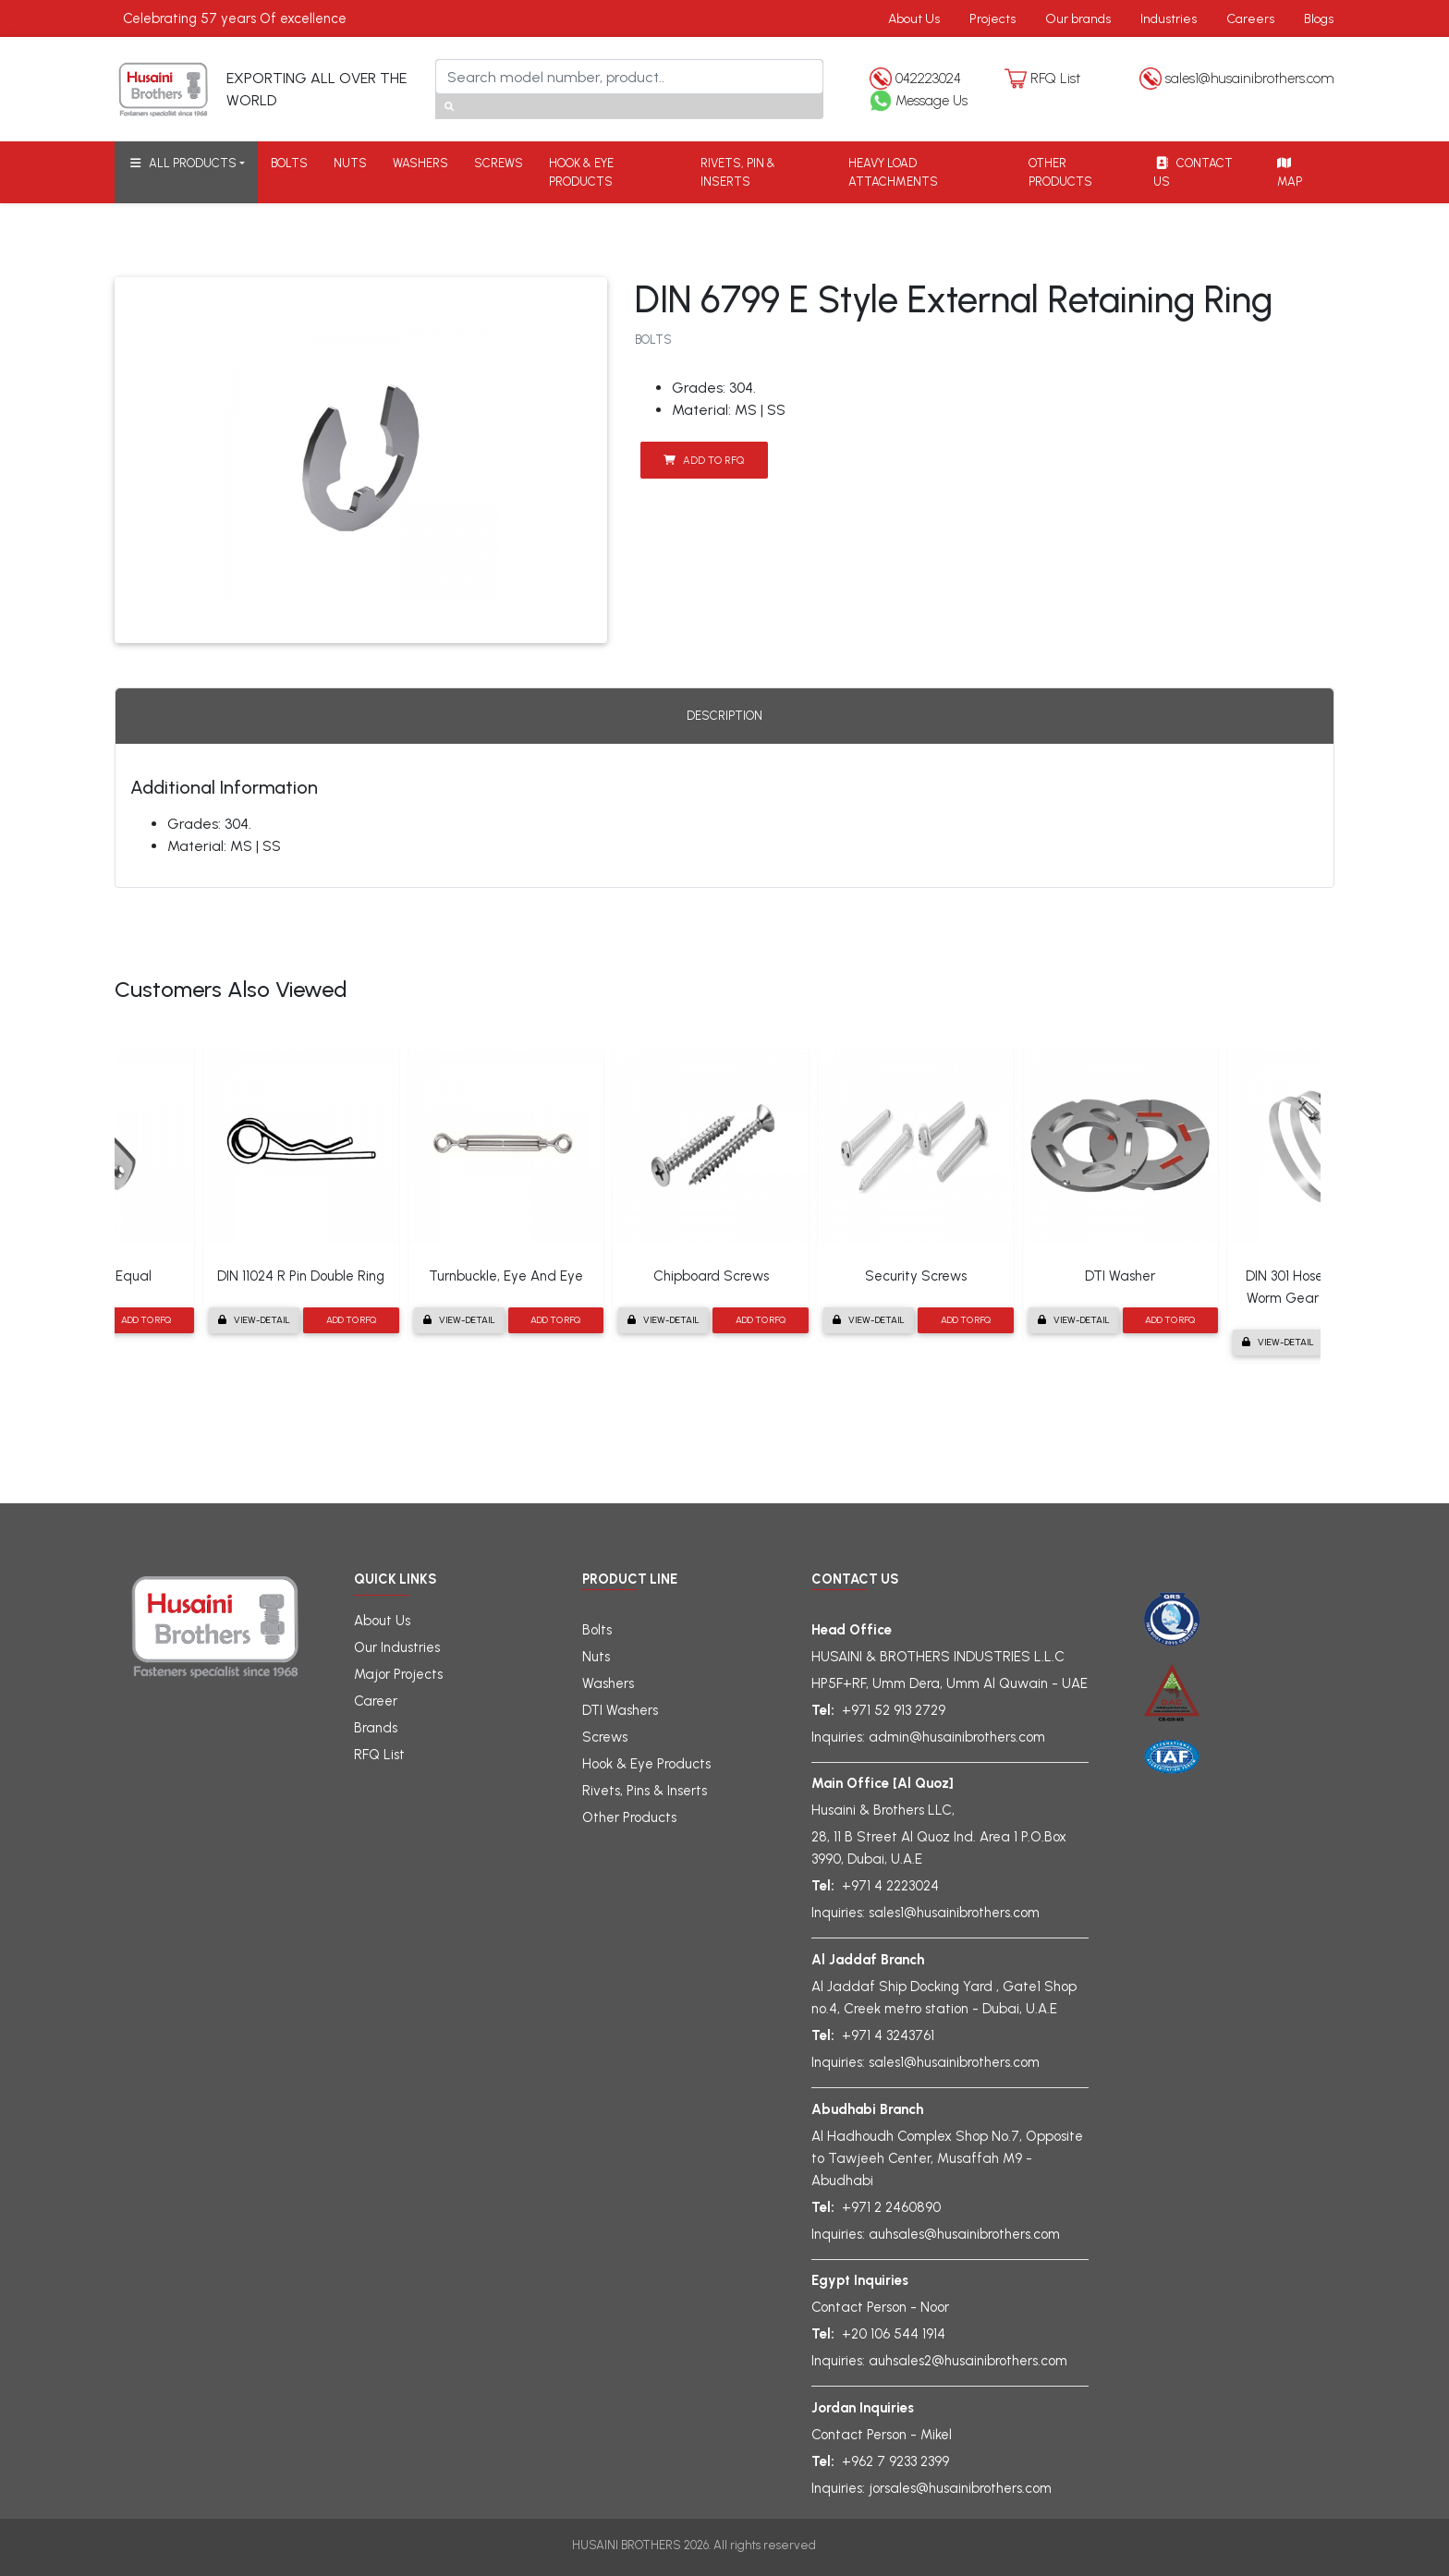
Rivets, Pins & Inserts (644, 1790)
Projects (992, 19)
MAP (1288, 172)
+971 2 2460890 (891, 2207)
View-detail (254, 1320)
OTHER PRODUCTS (1060, 172)
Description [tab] (724, 716)
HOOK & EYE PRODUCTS (581, 172)
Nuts (596, 1656)
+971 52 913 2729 (893, 1710)
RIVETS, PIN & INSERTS (737, 172)
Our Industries (397, 1647)
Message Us (931, 100)
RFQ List (1055, 78)
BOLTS (289, 163)
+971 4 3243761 (888, 2035)
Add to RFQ (704, 460)
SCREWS (498, 163)
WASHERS (420, 163)
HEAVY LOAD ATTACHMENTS (893, 172)
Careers (1250, 19)
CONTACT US (1193, 172)
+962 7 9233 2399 (895, 2461)
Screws (604, 1737)
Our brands (1078, 19)
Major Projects (398, 1674)
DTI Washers (620, 1710)
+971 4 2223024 (890, 1885)
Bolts (597, 1630)
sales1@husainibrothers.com (1249, 78)
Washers (608, 1683)
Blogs (1318, 19)
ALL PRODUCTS (182, 163)
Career (375, 1701)
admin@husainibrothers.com (957, 1737)
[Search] (629, 76)
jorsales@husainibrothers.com (960, 2488)
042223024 (928, 78)
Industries (1168, 19)
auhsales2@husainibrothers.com (968, 2360)
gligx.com (848, 2544)
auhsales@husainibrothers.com (964, 2234)
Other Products (629, 1817)
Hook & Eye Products (646, 1764)
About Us (914, 19)
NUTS (350, 163)
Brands (375, 1727)
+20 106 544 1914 (893, 2334)
